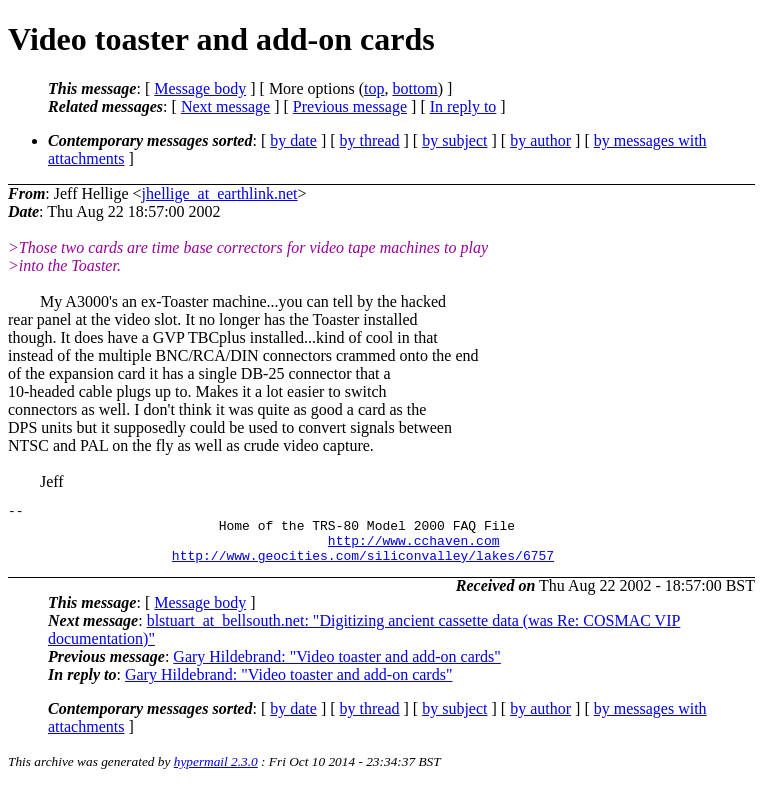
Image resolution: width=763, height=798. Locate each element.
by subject (454, 140)
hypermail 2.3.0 (216, 773)
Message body (200, 88)
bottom (414, 88)
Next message (225, 106)
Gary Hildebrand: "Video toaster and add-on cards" (337, 668)
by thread (370, 140)
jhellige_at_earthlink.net (220, 193)
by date (293, 140)
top (374, 88)
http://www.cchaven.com (414, 549)
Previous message (350, 106)
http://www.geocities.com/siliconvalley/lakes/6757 (363, 567)
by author (540, 140)
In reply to (463, 106)
